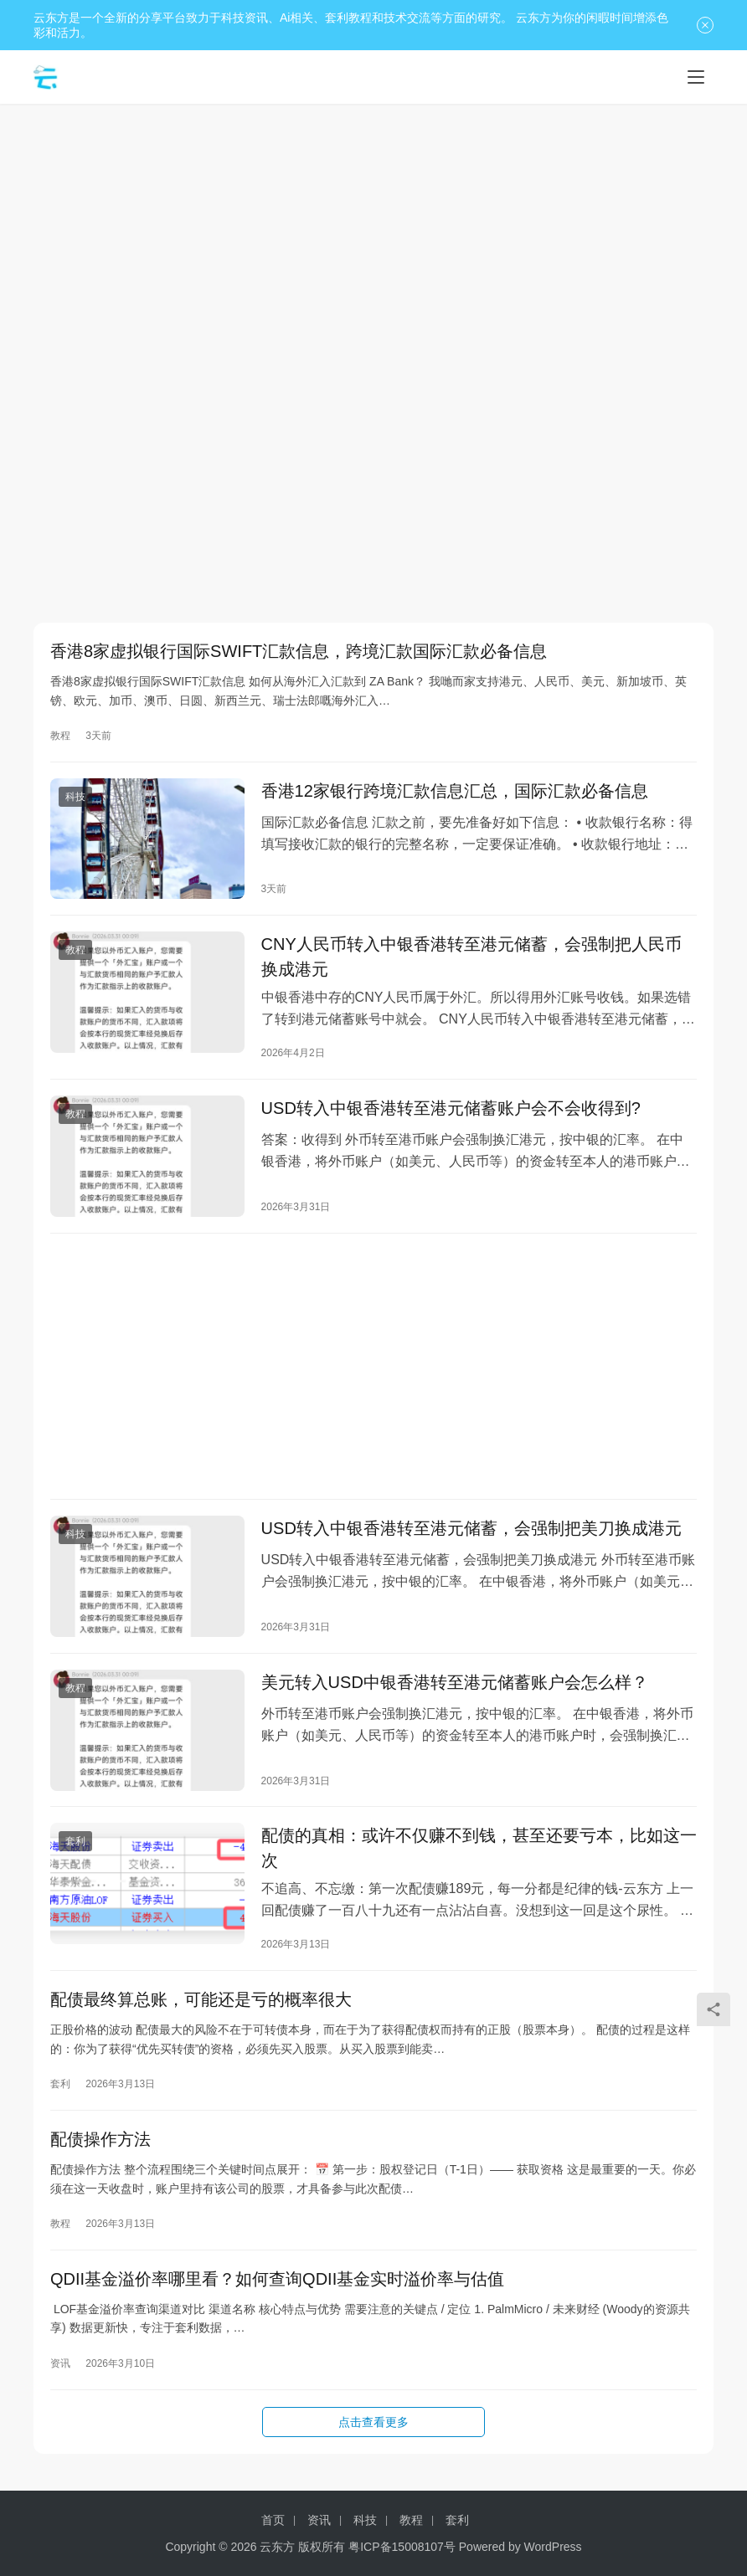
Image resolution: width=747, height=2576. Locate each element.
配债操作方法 (100, 2157)
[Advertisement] (373, 238)
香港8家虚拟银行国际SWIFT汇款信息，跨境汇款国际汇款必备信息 (298, 652)
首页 (273, 2520)
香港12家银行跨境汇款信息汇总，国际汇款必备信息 (454, 793)
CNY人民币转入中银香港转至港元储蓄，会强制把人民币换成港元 (471, 961)
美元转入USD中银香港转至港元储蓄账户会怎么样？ (454, 1694)
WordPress (553, 2546)
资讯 (60, 2383)
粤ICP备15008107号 (402, 2546)
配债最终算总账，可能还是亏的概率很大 (201, 2015)
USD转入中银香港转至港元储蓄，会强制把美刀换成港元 (471, 1538)
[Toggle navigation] (696, 77)
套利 (75, 1855)
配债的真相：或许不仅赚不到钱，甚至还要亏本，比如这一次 (479, 1862)
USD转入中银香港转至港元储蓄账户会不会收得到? (451, 1115)
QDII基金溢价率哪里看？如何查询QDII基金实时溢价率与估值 (277, 2298)
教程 (60, 736)
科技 (75, 799)
